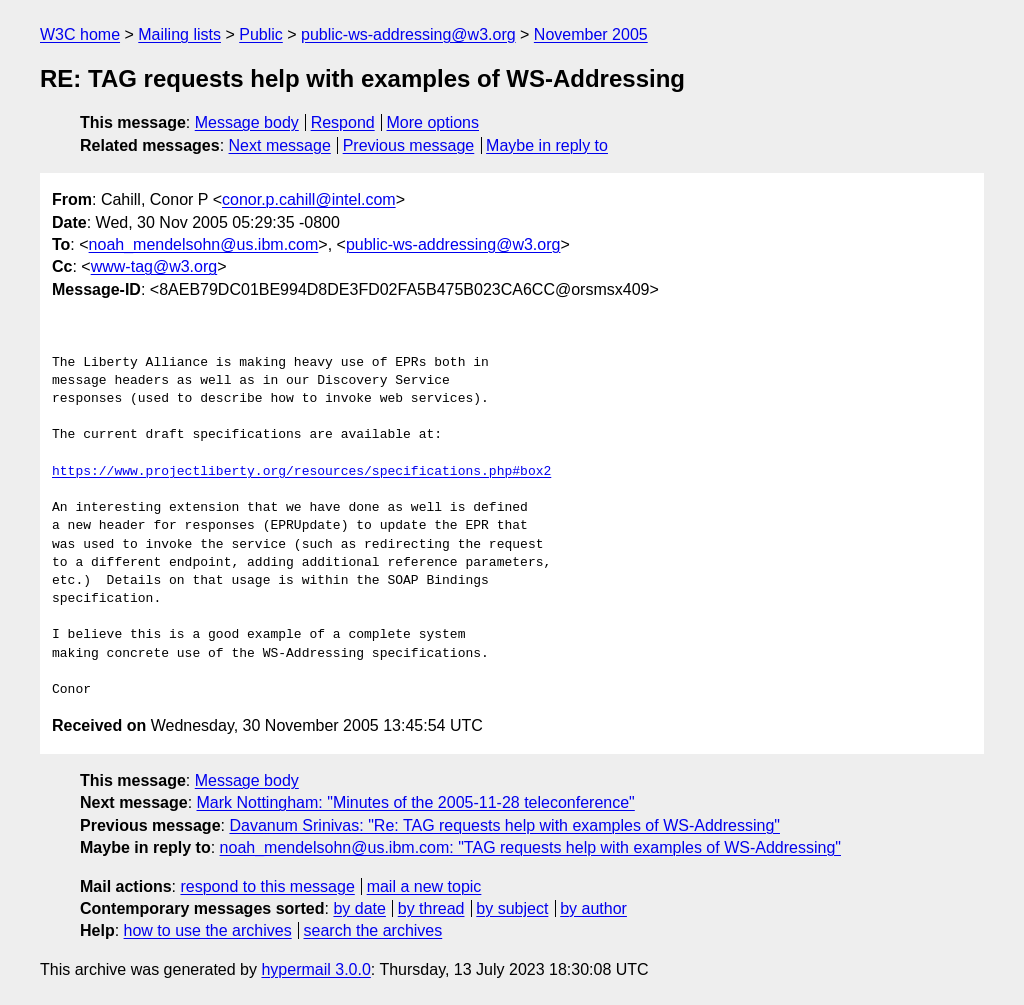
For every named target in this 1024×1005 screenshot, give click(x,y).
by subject (512, 908)
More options (433, 122)
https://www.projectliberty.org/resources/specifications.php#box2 (301, 472)
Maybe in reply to (547, 145)
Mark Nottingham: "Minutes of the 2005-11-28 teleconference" (416, 802)
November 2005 (591, 34)
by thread (431, 908)
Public (261, 34)
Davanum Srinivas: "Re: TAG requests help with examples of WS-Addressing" (504, 825)
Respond (343, 122)
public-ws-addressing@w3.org (408, 34)
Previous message (409, 145)
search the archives (373, 930)
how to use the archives (208, 930)
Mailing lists (179, 34)
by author (593, 908)
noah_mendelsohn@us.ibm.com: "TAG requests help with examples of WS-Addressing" (530, 847)
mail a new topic (424, 886)
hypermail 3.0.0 (315, 969)
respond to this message (267, 886)
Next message (280, 145)
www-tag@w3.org (154, 266)
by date (359, 908)
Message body (247, 122)
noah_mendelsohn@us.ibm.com (204, 244)
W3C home (80, 34)
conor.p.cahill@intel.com (309, 199)
